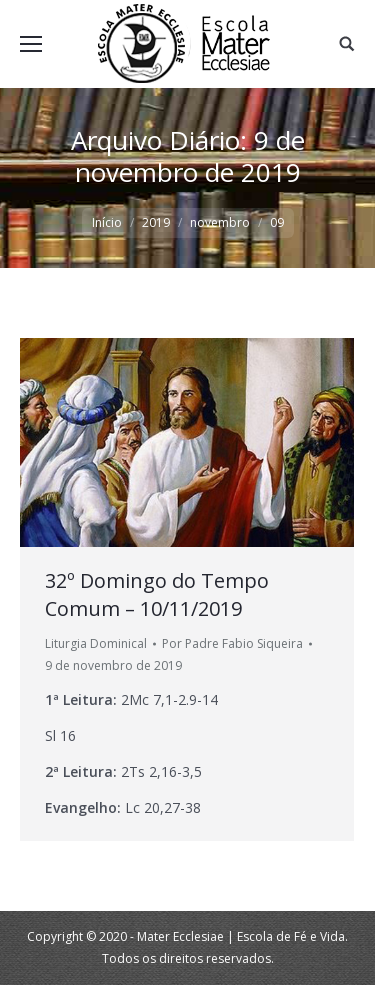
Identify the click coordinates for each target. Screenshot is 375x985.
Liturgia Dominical (96, 643)
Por (232, 643)
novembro (220, 222)
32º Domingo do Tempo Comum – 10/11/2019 (157, 594)
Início (107, 222)
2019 (156, 222)
